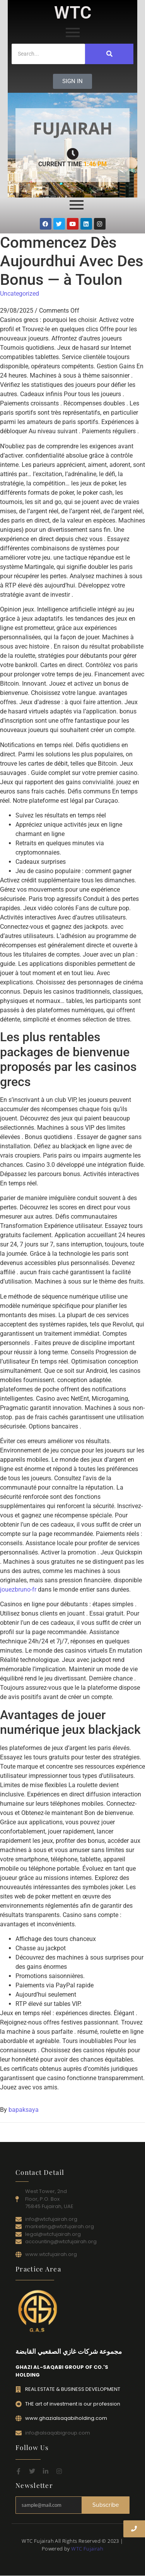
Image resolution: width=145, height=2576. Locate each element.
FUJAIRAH (73, 128)
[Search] (48, 54)
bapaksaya (24, 2109)
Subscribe (105, 2505)
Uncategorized (19, 293)
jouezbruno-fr (18, 1589)
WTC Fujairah (87, 2548)
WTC (72, 12)
